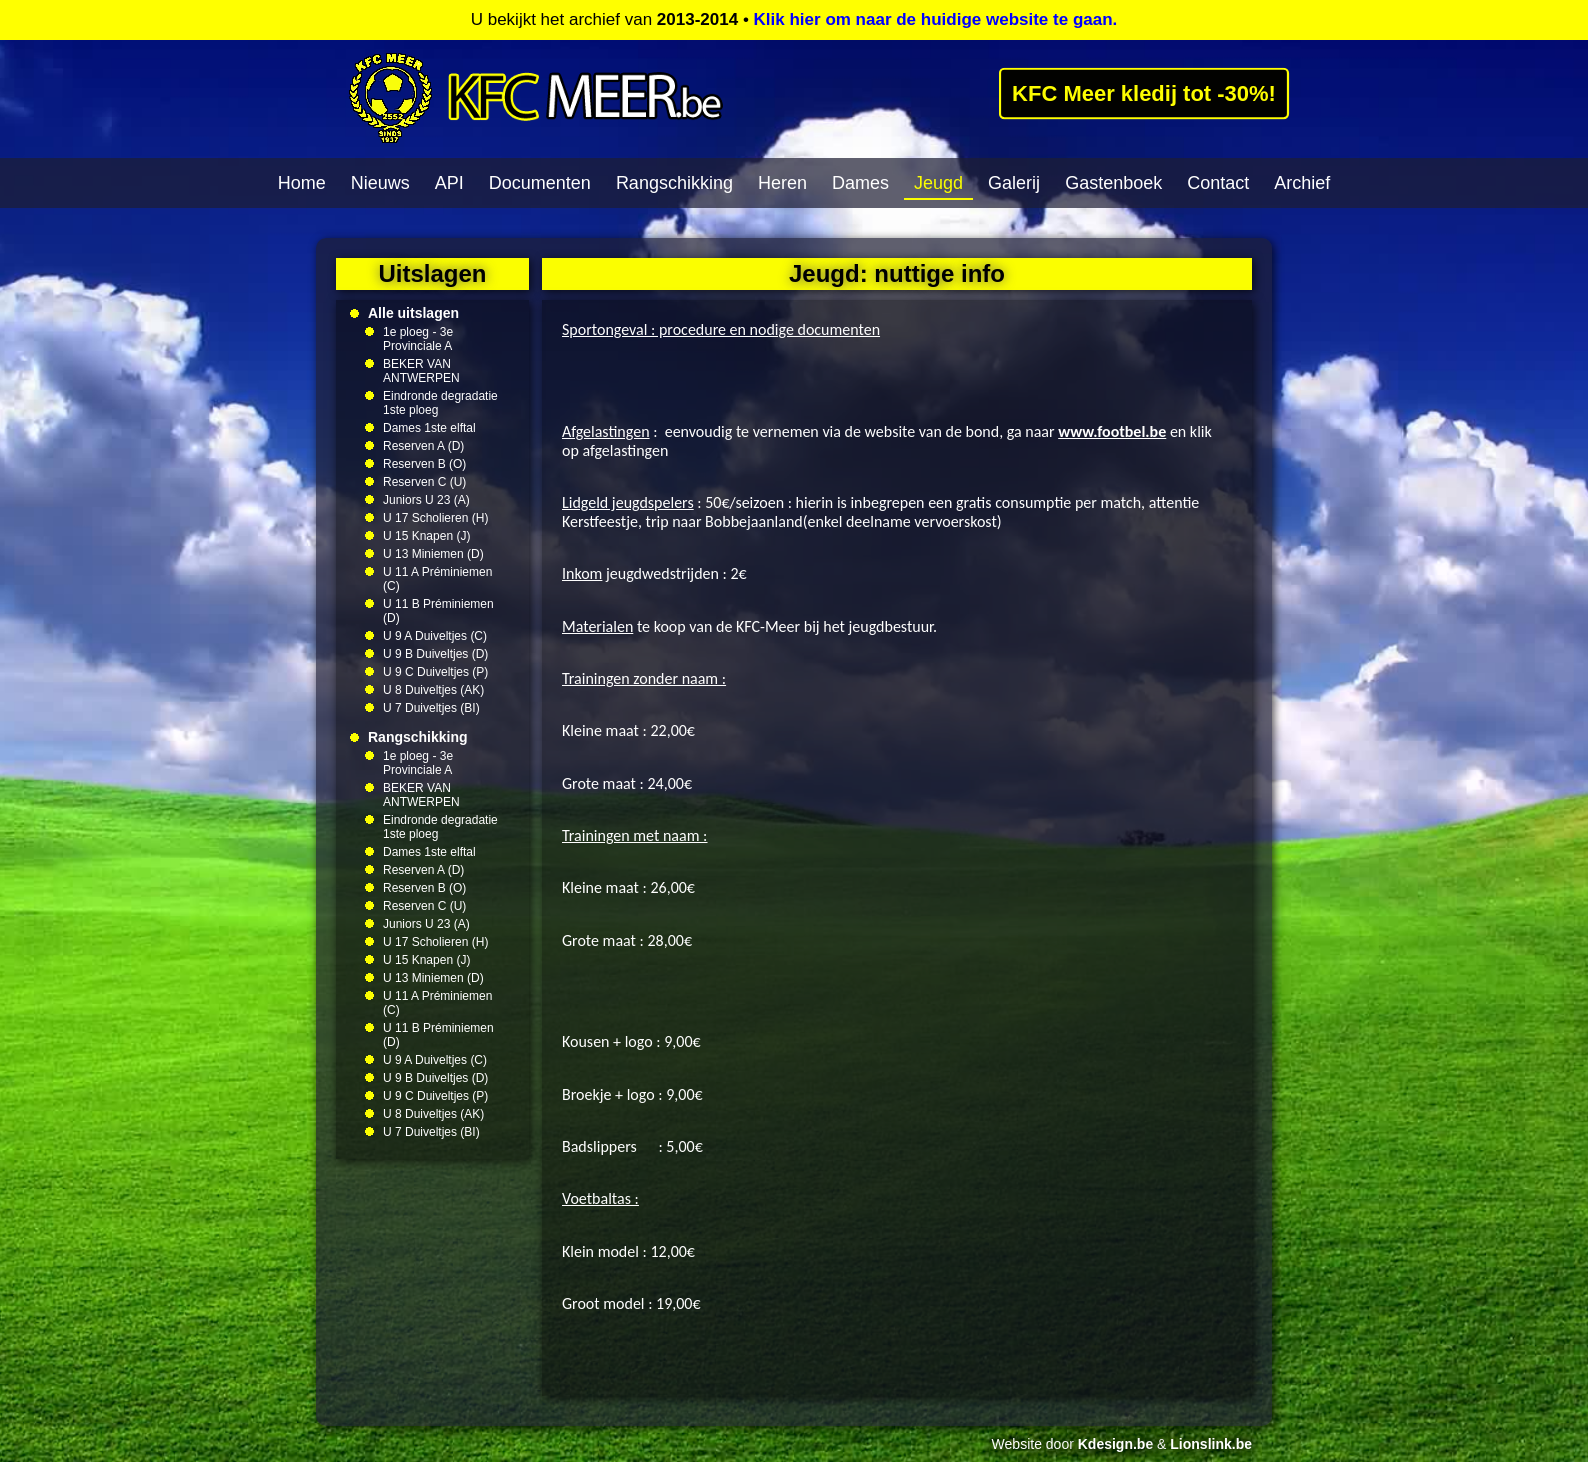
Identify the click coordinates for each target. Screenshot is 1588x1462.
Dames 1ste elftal (429, 428)
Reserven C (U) (424, 482)
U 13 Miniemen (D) (433, 554)
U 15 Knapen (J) (426, 536)
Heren (782, 183)
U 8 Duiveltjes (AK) (433, 690)
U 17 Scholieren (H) (435, 518)
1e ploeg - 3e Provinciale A (418, 339)
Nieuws (380, 183)
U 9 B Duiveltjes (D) (435, 654)
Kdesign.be (1115, 1444)
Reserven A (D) (423, 446)
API (449, 183)
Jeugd (938, 183)
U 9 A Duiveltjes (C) (435, 636)
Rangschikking (674, 183)
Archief (1302, 183)
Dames (860, 183)
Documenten (540, 183)
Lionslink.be (1211, 1444)
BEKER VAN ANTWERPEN (421, 371)
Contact (1218, 183)
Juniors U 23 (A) (426, 500)
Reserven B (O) (424, 464)
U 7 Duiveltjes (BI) (431, 708)
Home (302, 183)
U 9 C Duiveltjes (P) (435, 672)
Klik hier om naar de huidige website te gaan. (936, 19)
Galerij (1014, 183)
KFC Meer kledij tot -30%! (1144, 93)
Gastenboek (1113, 183)
